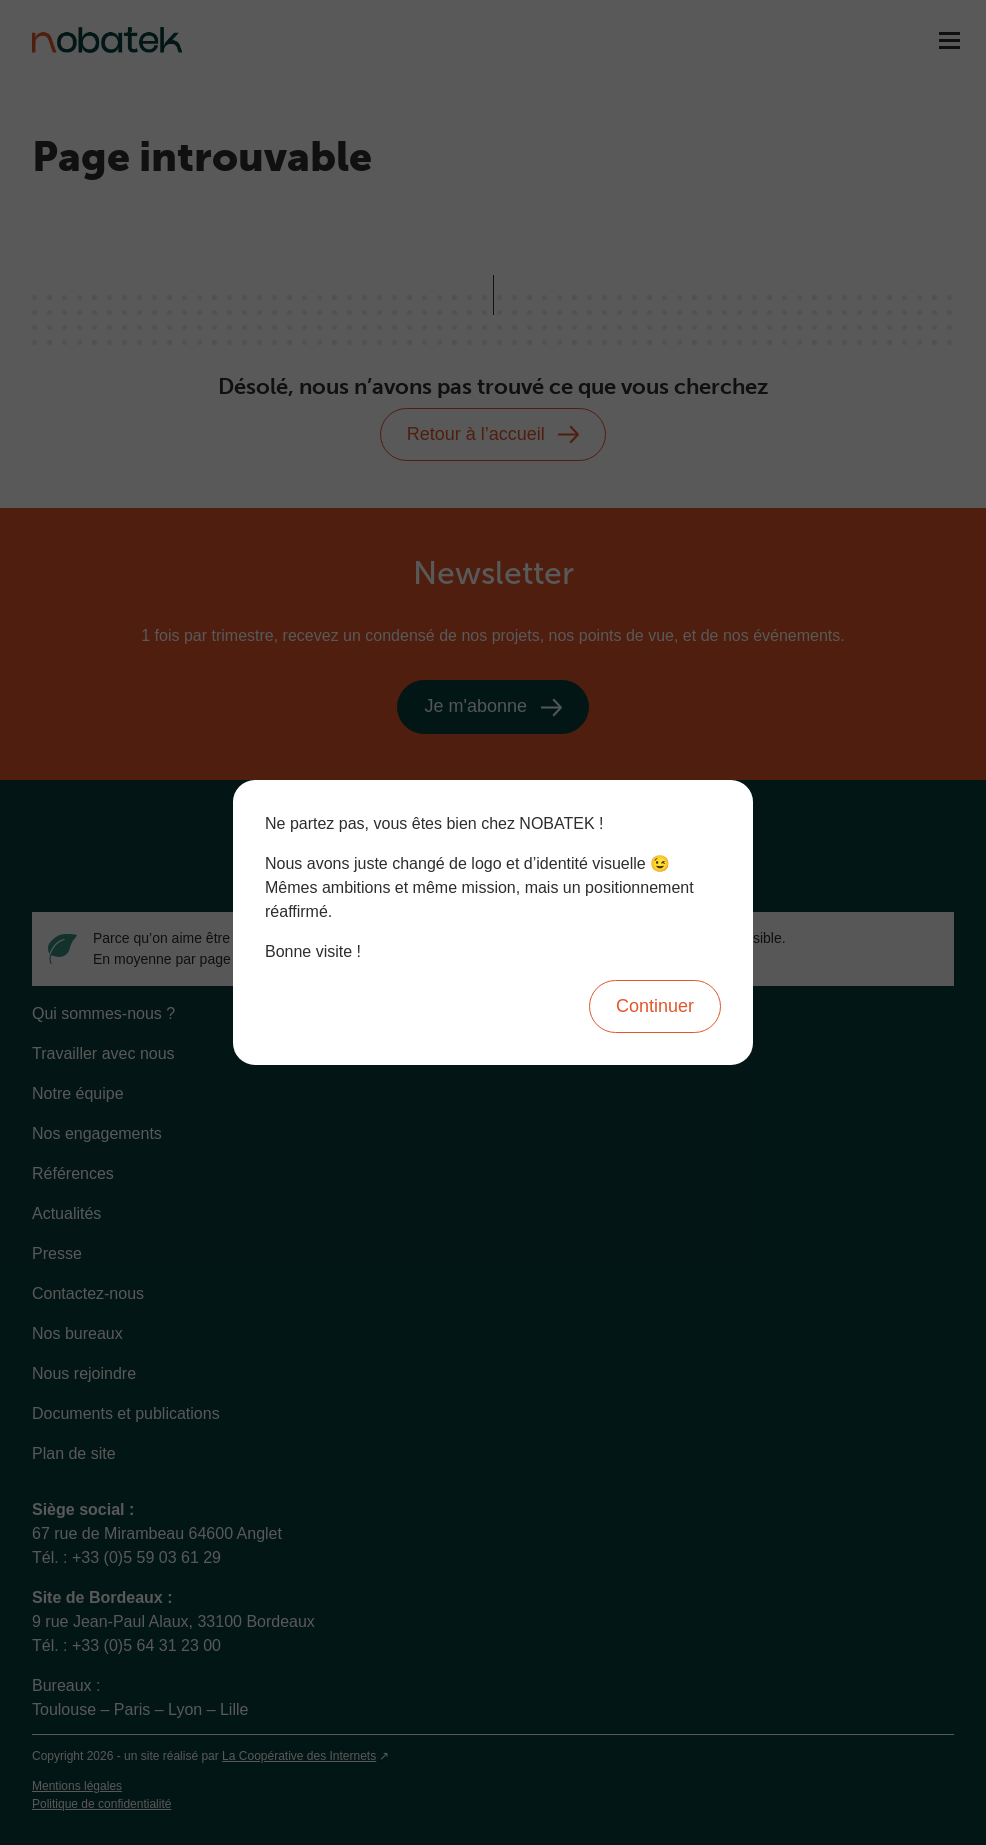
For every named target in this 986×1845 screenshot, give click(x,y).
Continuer (655, 1006)
